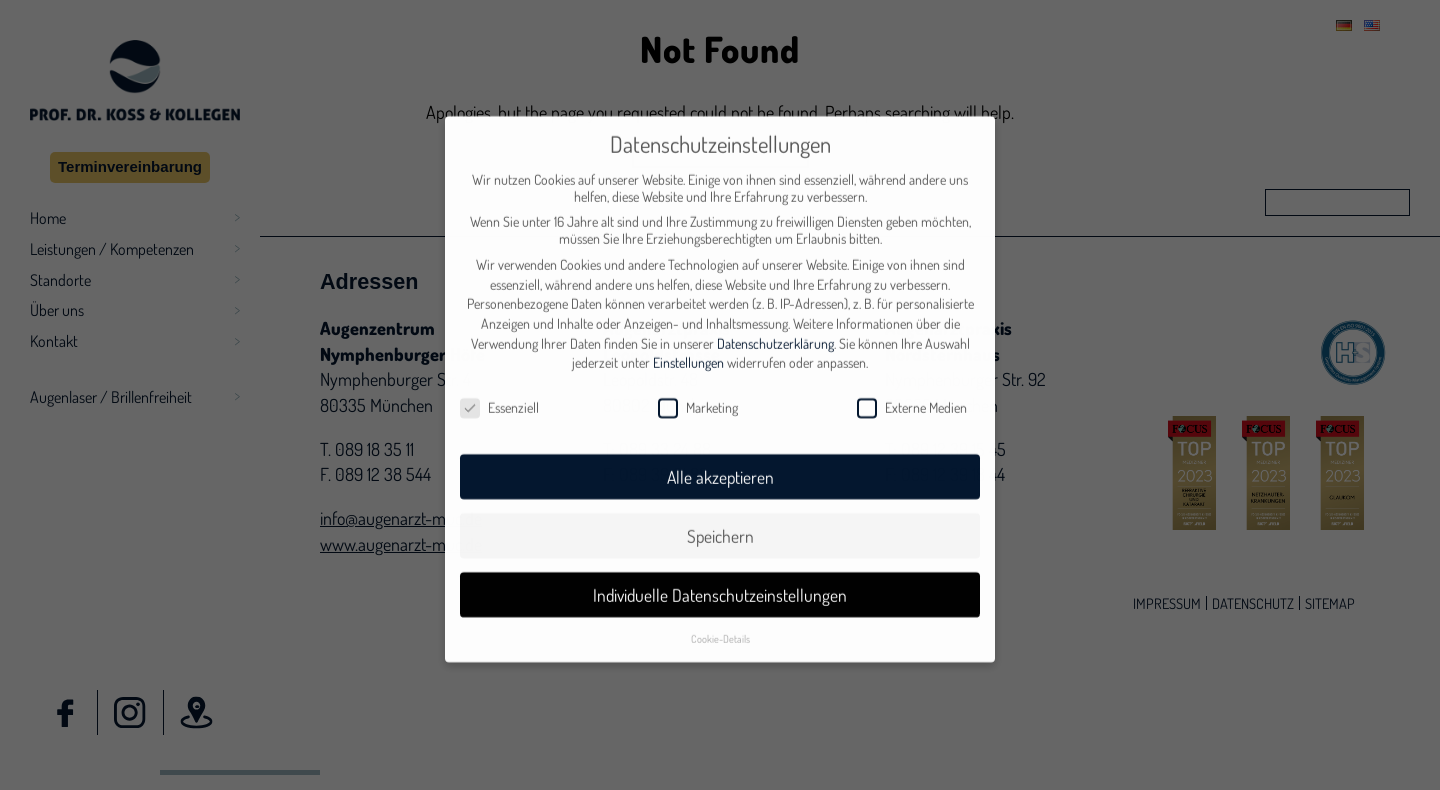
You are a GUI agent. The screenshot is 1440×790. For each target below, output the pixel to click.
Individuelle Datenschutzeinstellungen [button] (720, 567)
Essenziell (499, 380)
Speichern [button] (720, 508)
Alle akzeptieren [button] (720, 449)
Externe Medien (912, 380)
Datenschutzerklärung (775, 315)
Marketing (698, 380)
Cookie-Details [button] (720, 610)
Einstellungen (688, 335)
